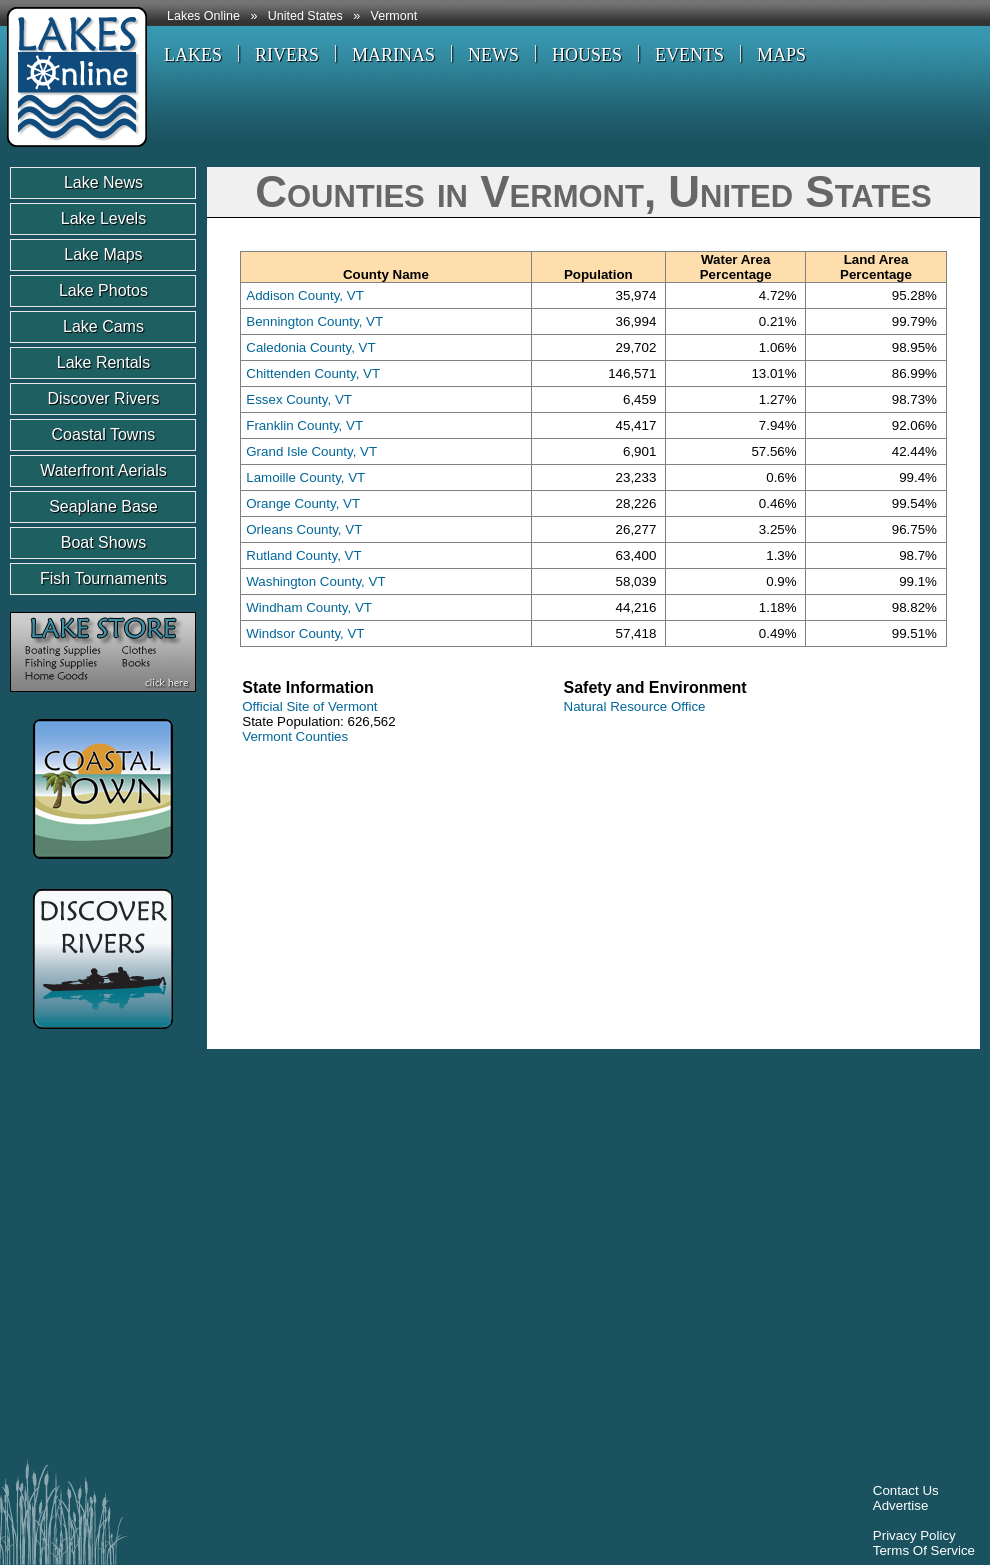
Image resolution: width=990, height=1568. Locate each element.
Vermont (394, 16)
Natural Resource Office (635, 706)
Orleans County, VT (304, 529)
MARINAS (393, 55)
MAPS (781, 55)
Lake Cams (103, 326)
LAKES (193, 55)
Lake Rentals (103, 362)
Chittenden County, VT (313, 373)
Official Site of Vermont (309, 706)
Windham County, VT (309, 607)
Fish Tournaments (103, 578)
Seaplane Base (103, 506)
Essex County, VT (299, 399)
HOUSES (587, 55)
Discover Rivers (103, 398)
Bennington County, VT (314, 321)
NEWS (493, 55)
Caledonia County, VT (310, 347)
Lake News (103, 182)
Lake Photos (103, 290)
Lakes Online (203, 16)
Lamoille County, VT (305, 477)
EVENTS (689, 55)
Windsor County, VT (305, 633)
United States (305, 16)
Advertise (901, 1505)
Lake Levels (103, 218)
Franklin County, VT (304, 425)
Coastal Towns (104, 434)
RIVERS (287, 55)
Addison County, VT (305, 295)
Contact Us (906, 1490)
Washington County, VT (315, 581)
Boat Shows (103, 542)
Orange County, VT (303, 503)
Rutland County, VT (303, 555)
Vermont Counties (295, 736)
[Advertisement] (187, 1259)
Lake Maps (103, 254)
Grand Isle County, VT (311, 451)
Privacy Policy (914, 1535)
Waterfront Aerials (103, 470)
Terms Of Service (924, 1550)
